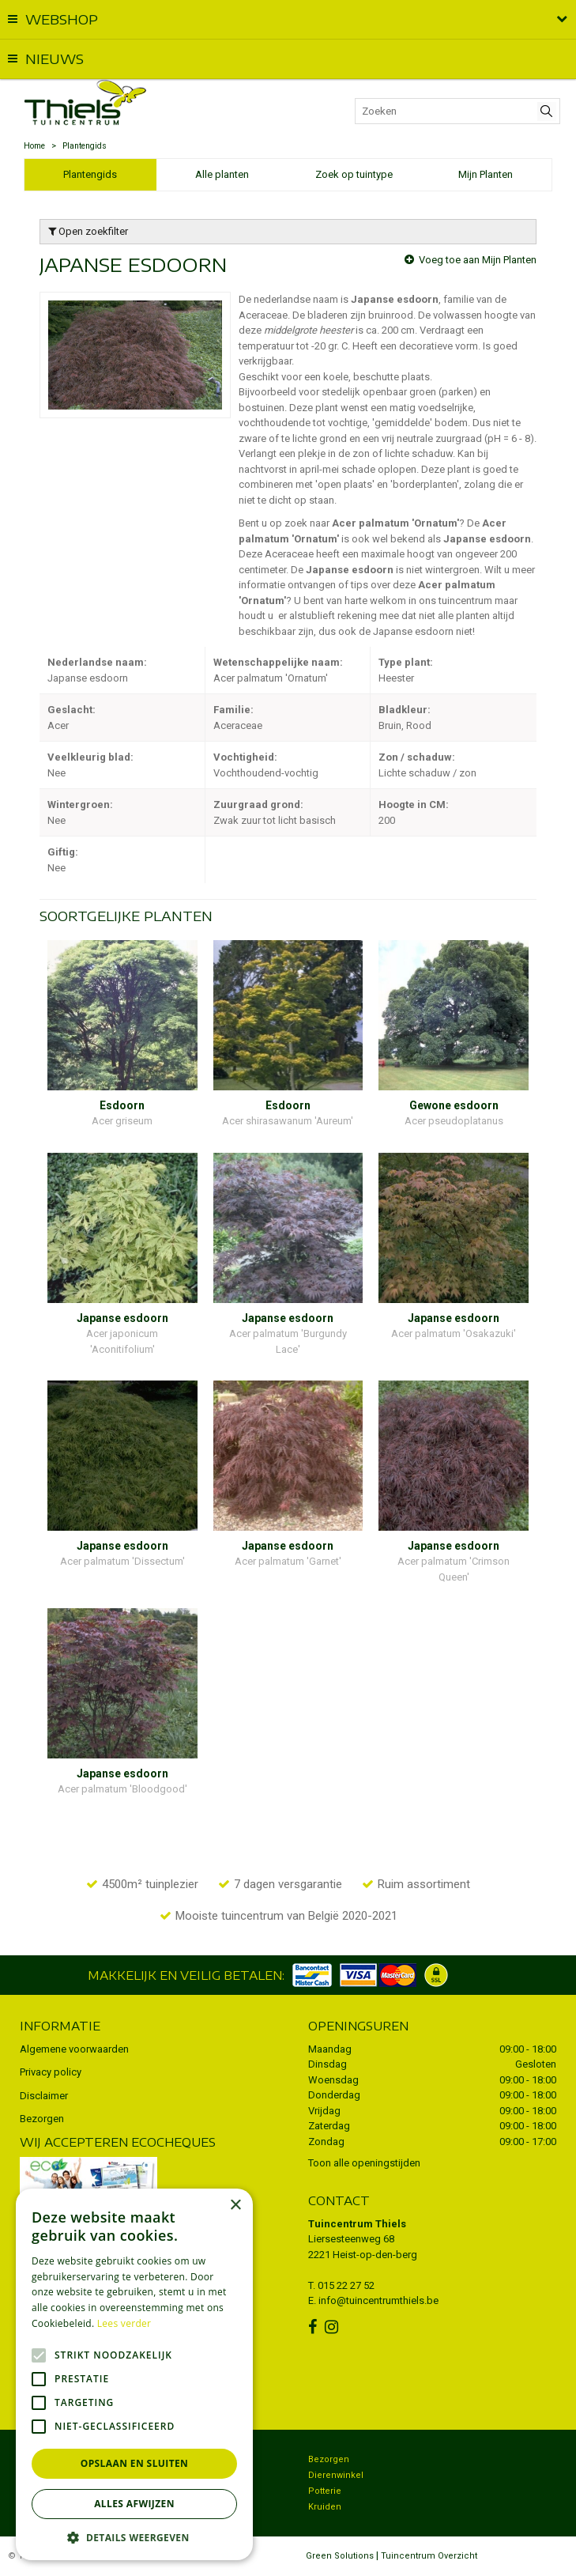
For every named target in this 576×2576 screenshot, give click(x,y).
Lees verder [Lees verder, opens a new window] (124, 2323)
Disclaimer (44, 2096)
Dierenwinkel (335, 2475)
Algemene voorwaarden (74, 2049)
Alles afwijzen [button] (134, 2503)
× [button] (235, 2206)
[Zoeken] (457, 111)
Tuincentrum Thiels (357, 2224)
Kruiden (324, 2507)
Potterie (324, 2491)
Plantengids (90, 174)
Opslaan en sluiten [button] (135, 2463)
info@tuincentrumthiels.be (378, 2300)
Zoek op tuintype (354, 174)
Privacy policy (50, 2072)
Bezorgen (42, 2119)
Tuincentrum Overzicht (429, 2556)
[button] (134, 2536)
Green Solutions (340, 2556)
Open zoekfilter (88, 231)
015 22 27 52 (346, 2285)
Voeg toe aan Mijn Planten (477, 260)
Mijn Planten (485, 174)
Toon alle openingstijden (364, 2163)
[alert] (134, 2374)
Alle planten (222, 174)
